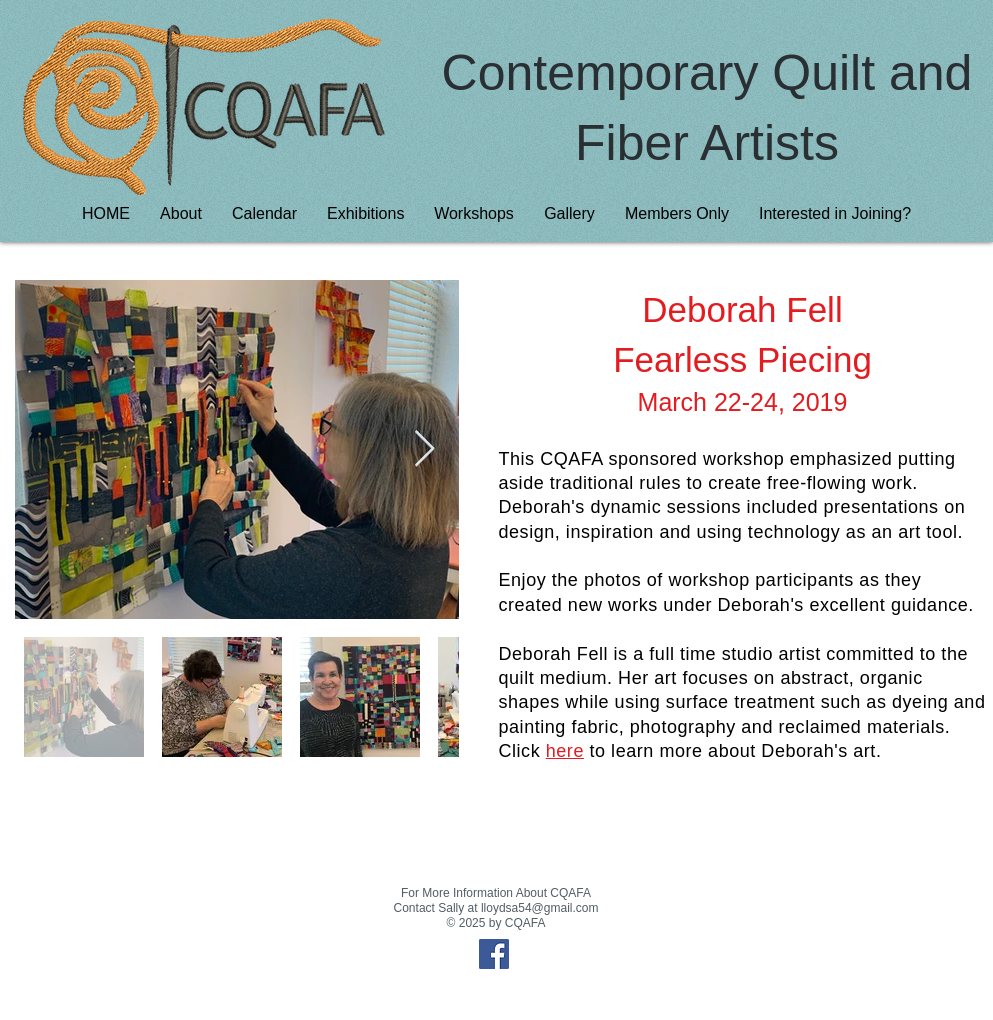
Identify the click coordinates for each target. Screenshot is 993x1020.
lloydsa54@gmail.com (540, 908)
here (565, 751)
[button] (365, 213)
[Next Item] (424, 449)
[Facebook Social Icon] (494, 954)
